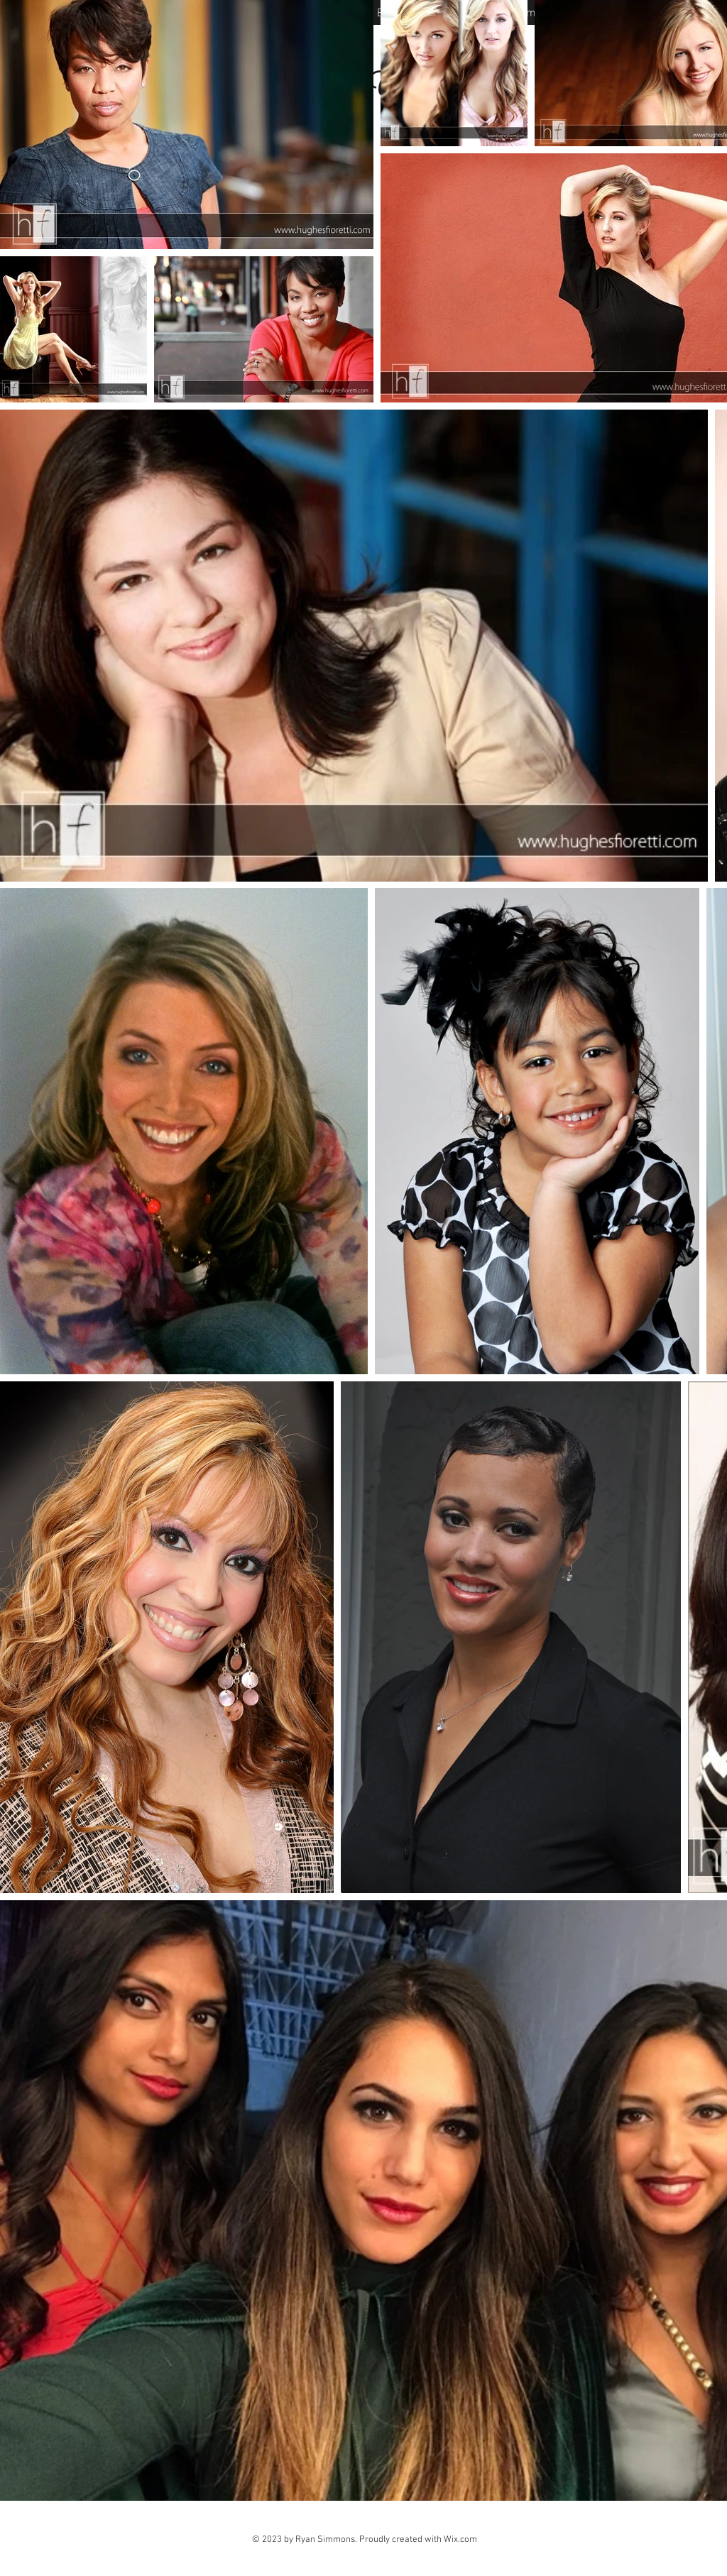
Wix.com (460, 2539)
